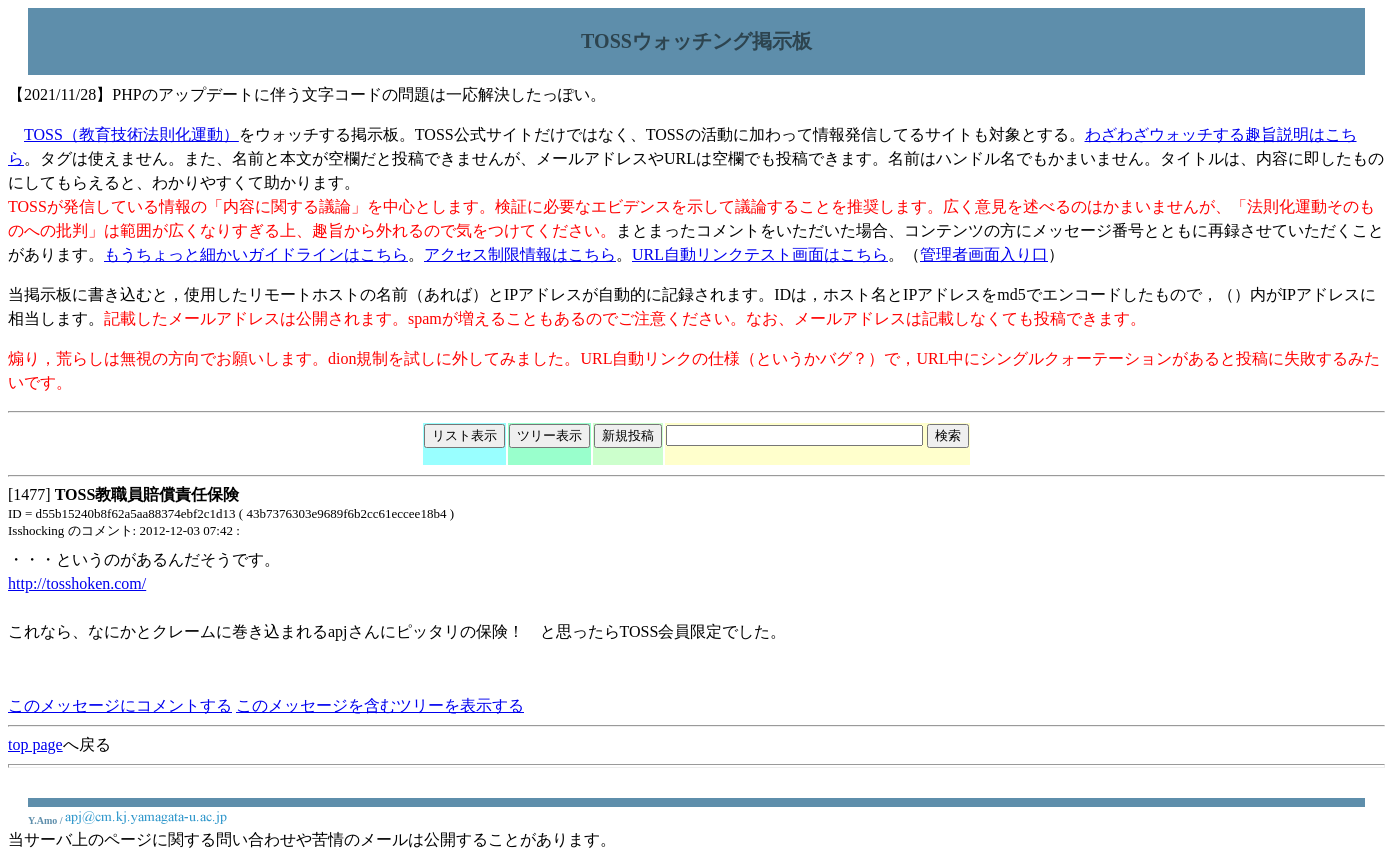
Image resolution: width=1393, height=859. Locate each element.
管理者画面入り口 (984, 254)
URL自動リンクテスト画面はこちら (760, 254)
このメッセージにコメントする (120, 705)
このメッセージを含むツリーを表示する (380, 705)
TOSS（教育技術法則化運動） (131, 134)
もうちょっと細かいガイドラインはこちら (256, 254)
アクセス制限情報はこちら (520, 254)
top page (35, 744)
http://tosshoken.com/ (77, 583)
